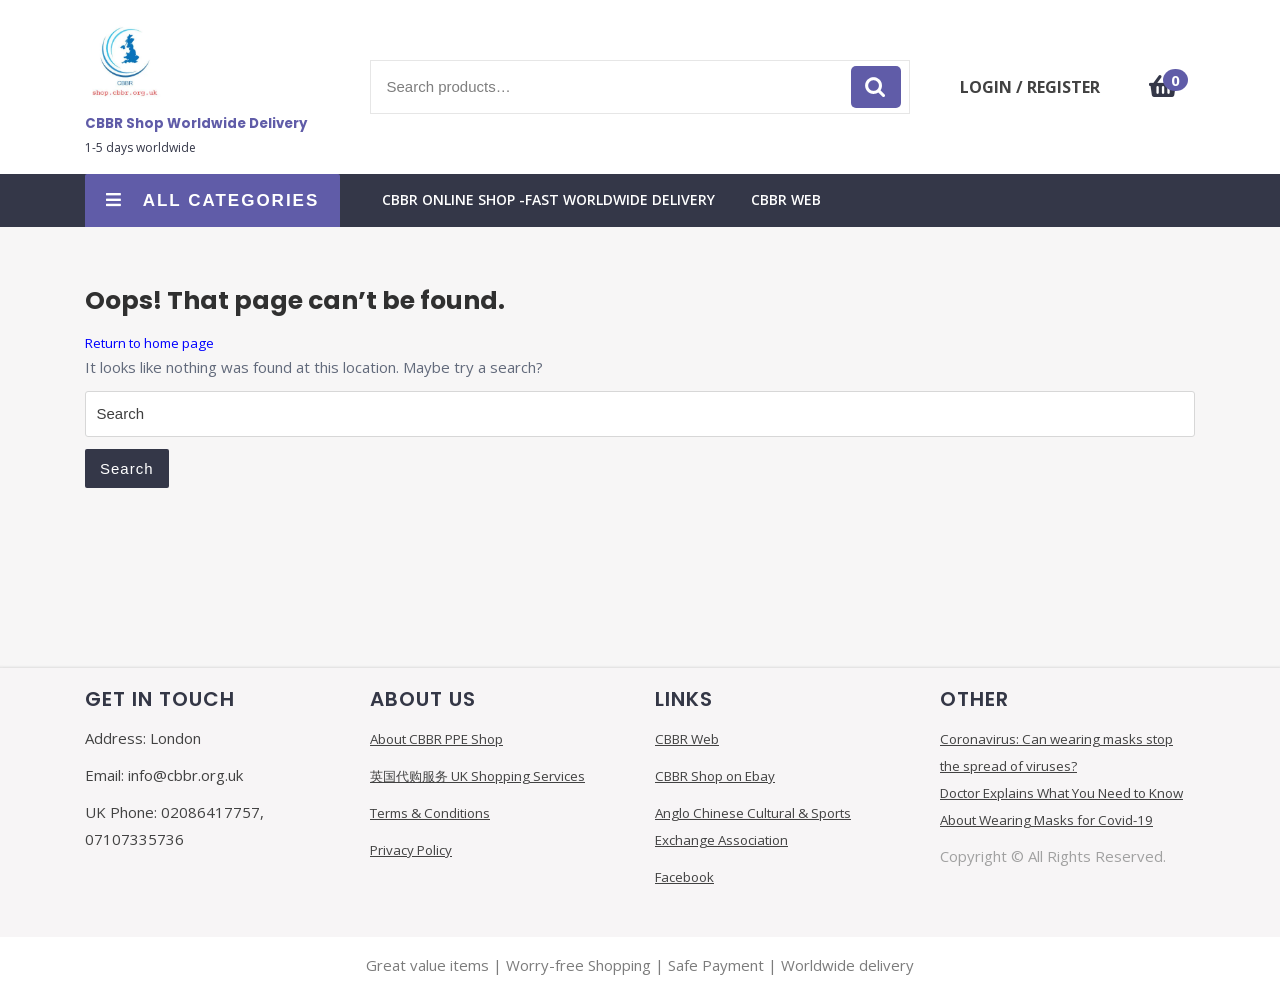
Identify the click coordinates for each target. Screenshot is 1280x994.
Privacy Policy (411, 850)
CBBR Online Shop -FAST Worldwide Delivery (548, 199)
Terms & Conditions (430, 813)
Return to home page (149, 343)
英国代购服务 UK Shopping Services (477, 776)
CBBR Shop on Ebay (715, 776)
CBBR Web (786, 199)
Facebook (684, 877)
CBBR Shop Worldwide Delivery (196, 123)
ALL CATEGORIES (213, 200)
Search (876, 87)
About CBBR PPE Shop (436, 739)
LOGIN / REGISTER (1030, 87)
